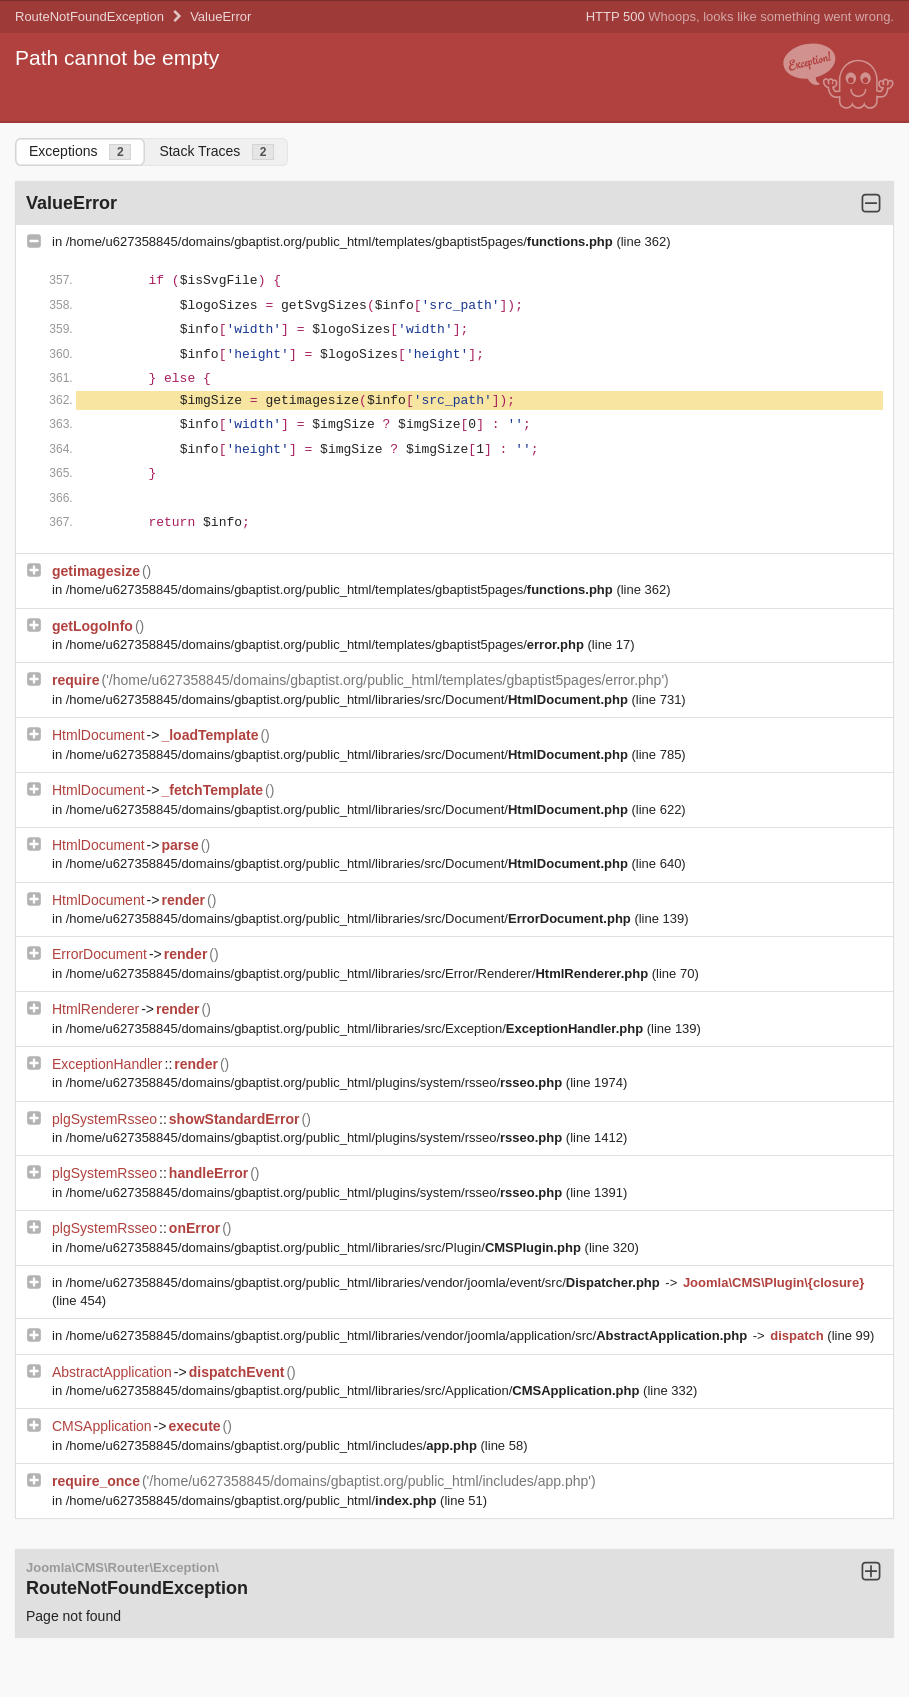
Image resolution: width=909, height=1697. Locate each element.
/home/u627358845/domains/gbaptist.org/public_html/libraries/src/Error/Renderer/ (359, 973)
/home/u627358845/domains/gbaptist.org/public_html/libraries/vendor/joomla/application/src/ (408, 1335)
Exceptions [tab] (80, 151)
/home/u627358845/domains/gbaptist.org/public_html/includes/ (273, 1445)
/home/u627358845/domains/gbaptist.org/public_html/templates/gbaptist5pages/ (341, 241)
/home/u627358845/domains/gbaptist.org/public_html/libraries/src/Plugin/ (325, 1247)
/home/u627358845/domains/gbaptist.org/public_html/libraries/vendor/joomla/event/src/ (365, 1282)
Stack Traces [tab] (216, 151)
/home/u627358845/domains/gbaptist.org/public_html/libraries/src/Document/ (349, 699)
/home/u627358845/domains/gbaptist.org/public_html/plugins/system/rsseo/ (316, 1082)
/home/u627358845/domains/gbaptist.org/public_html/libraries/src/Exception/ (356, 1028)
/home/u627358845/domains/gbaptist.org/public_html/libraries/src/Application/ (354, 1390)
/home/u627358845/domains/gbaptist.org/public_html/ (253, 1500)
